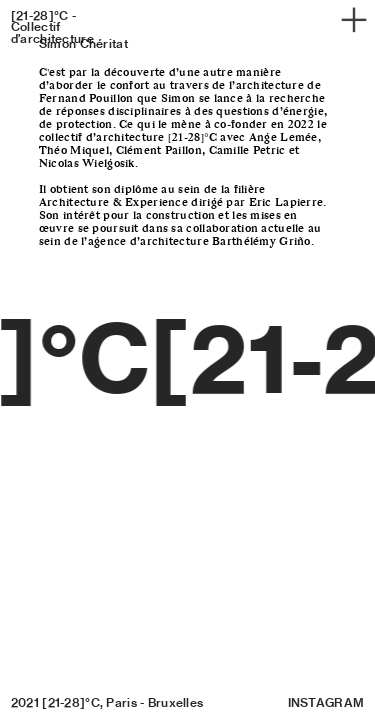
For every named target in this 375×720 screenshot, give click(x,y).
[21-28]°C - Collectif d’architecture (52, 27)
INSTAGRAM (326, 703)
